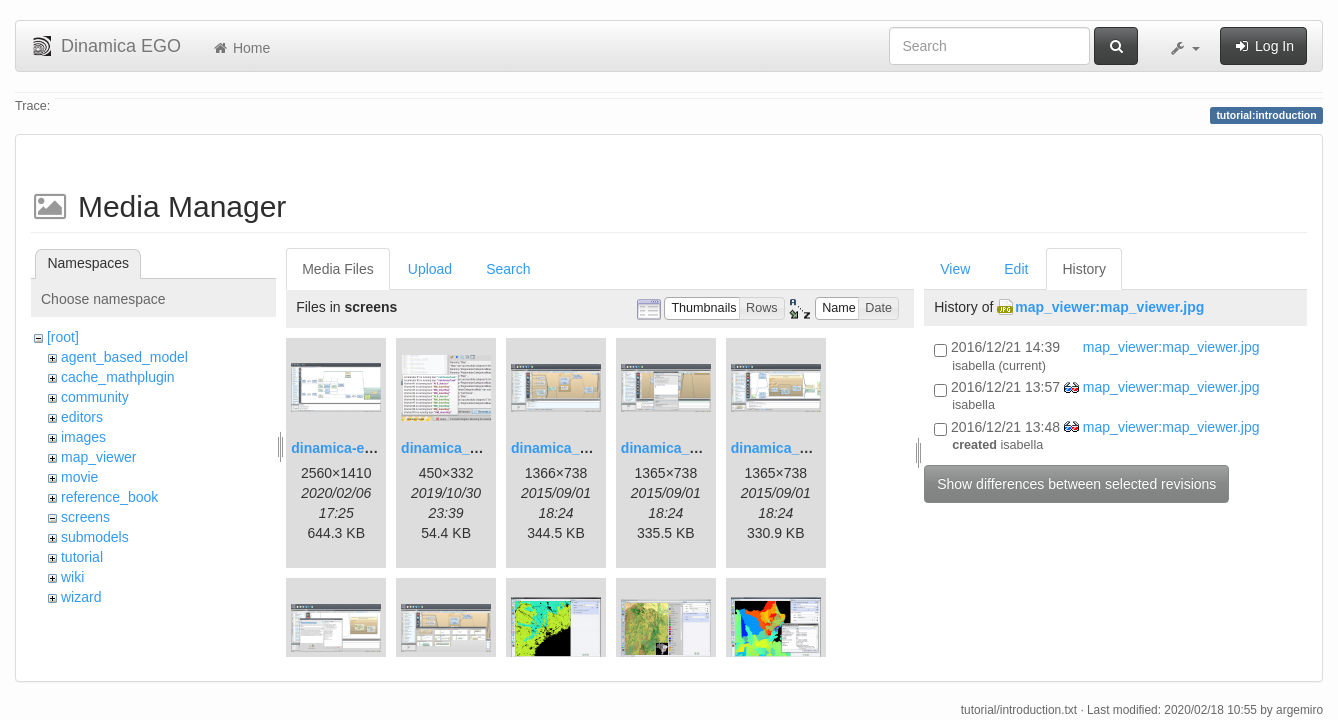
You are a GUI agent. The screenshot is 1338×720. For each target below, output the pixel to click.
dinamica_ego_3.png (580, 448)
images (83, 437)
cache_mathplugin (118, 377)
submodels (95, 537)
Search (508, 269)
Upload (430, 269)
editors (82, 417)
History (1084, 269)
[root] (63, 337)
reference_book (109, 497)
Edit (1016, 269)
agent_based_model (124, 357)
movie (79, 477)
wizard (81, 597)
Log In (1263, 46)
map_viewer (98, 457)
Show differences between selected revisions (1076, 484)
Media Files (338, 269)
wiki (72, 577)
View (955, 269)
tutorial (82, 557)
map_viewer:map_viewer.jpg (1109, 307)
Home (240, 48)
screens (85, 517)
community (95, 397)
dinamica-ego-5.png (357, 448)
